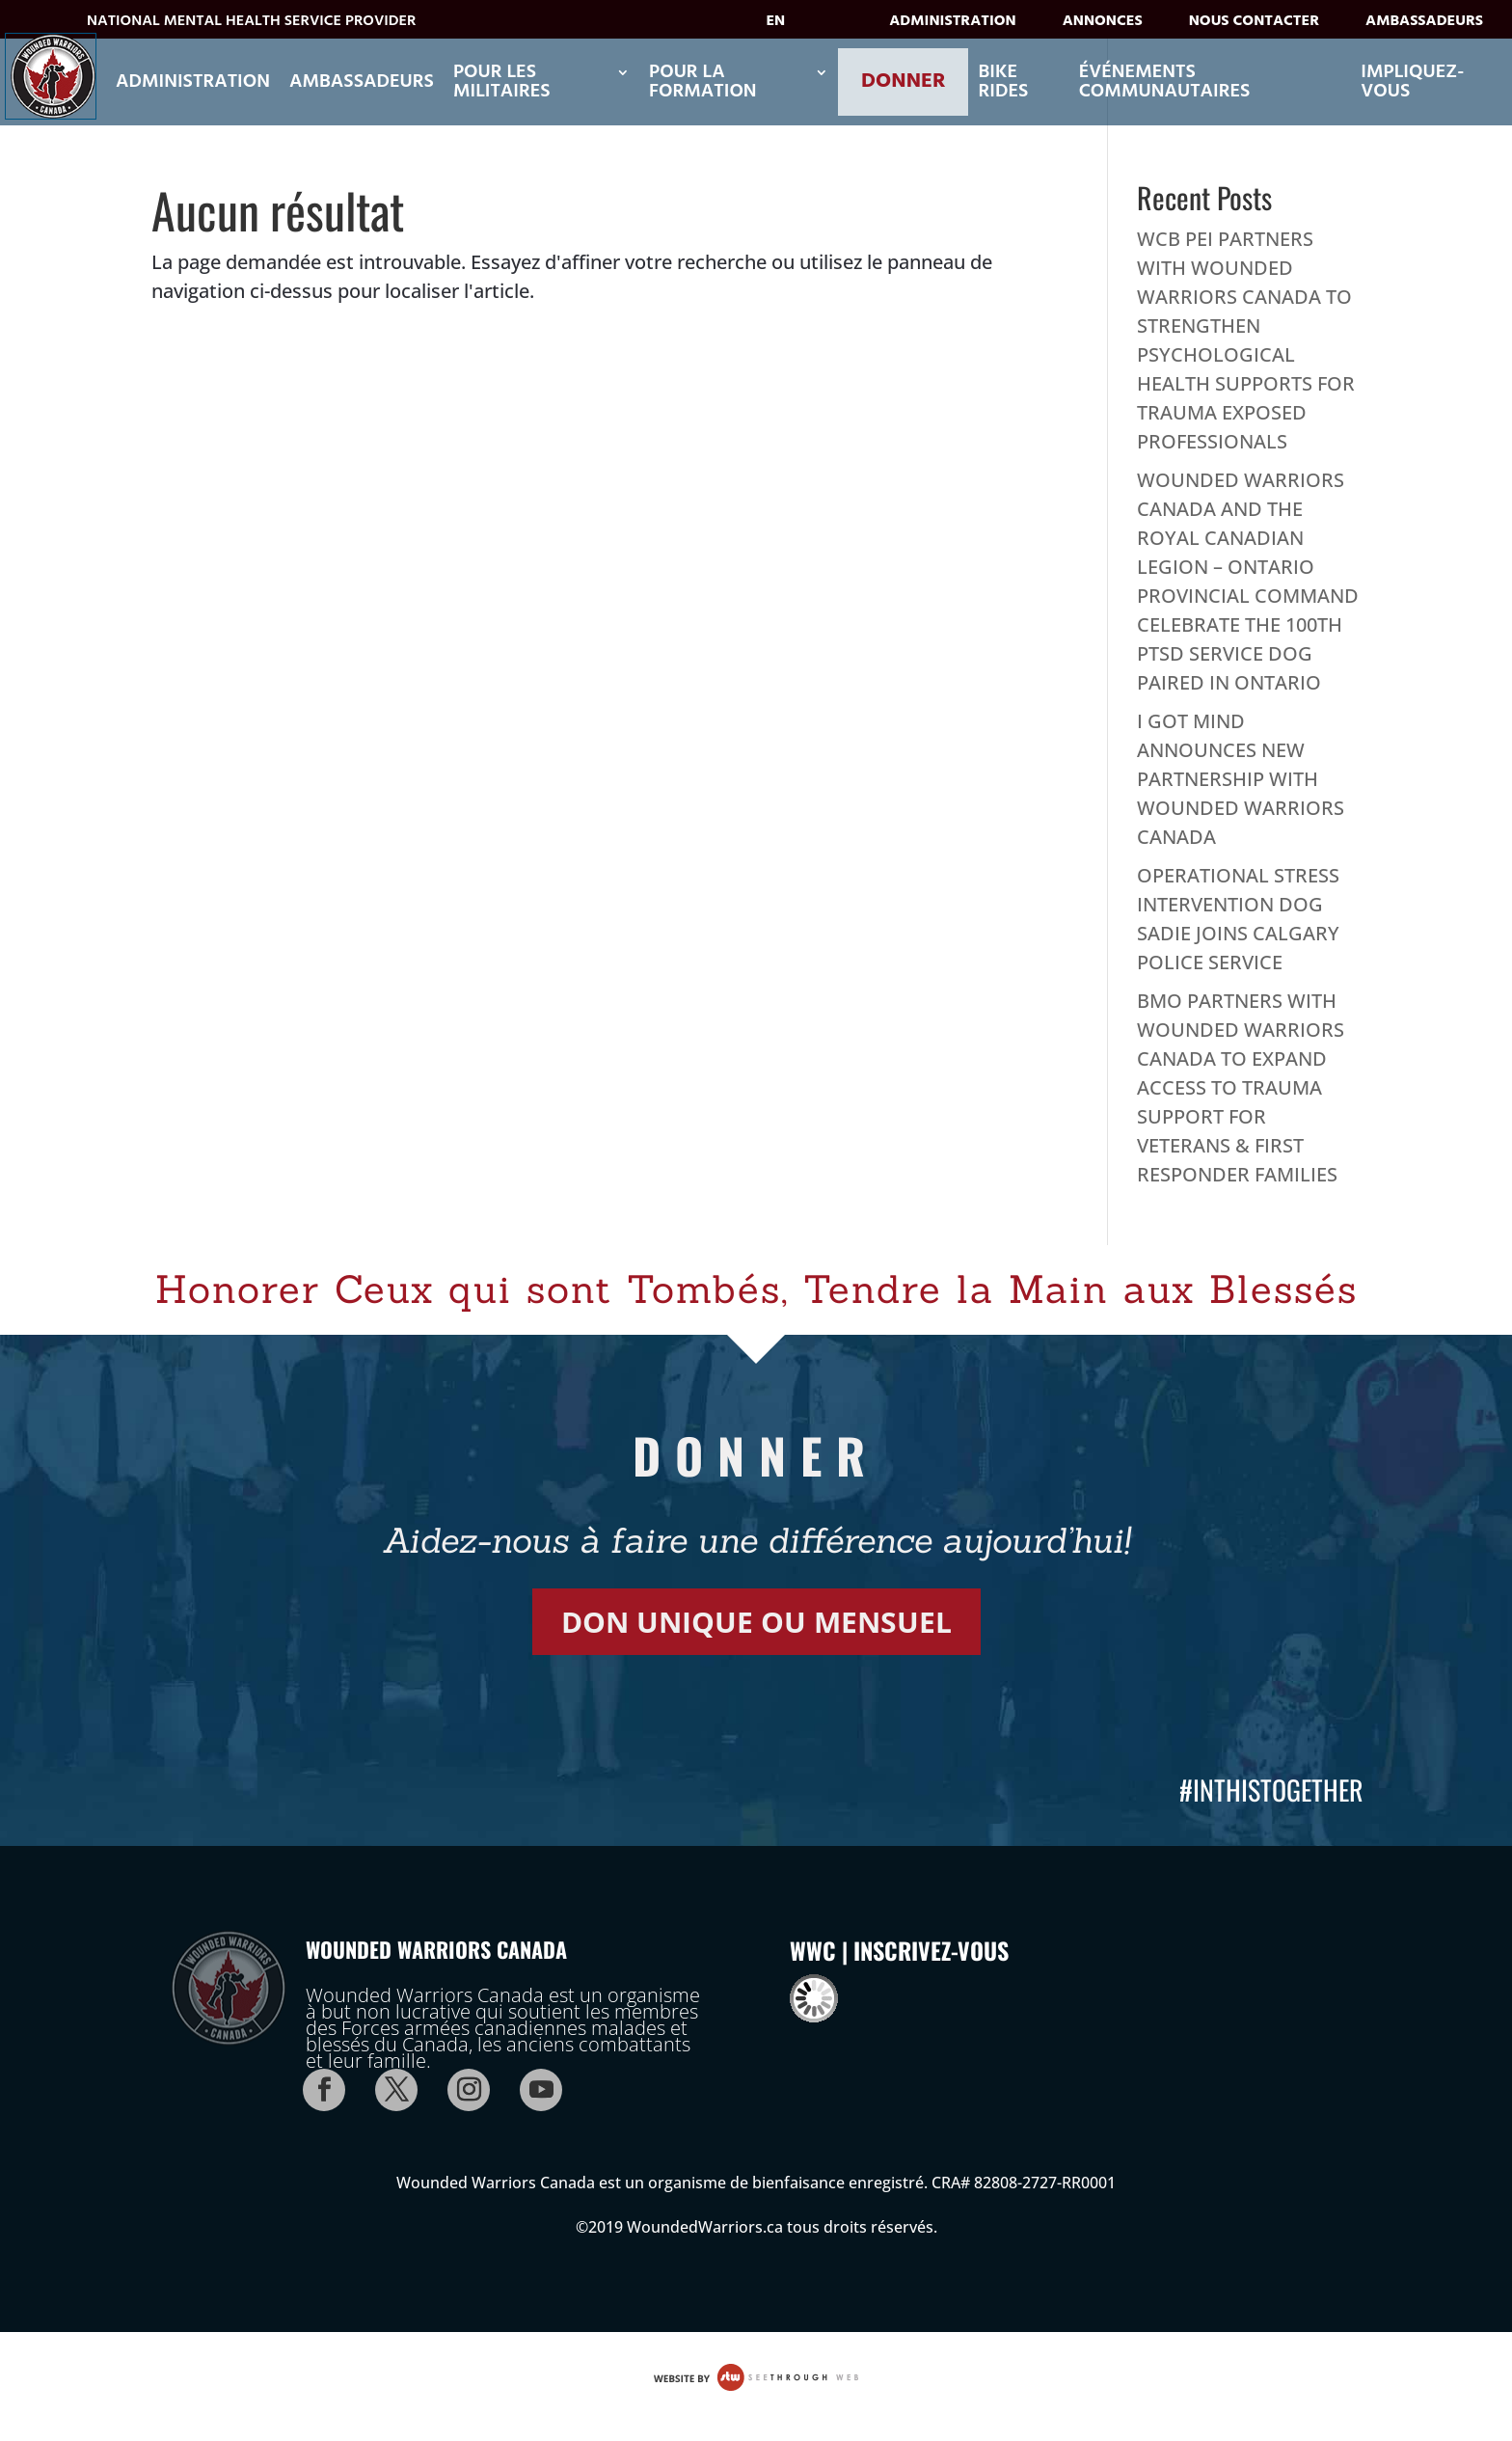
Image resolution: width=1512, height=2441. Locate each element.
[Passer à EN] (790, 27)
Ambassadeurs (1424, 24)
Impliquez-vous (1412, 82)
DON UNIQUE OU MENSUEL (756, 1621)
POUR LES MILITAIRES (502, 82)
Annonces (1103, 24)
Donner (903, 81)
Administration (952, 24)
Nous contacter (1254, 24)
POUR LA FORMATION (703, 82)
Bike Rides (1003, 82)
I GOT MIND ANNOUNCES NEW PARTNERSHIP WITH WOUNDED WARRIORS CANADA (1240, 779)
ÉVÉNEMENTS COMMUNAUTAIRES (1165, 82)
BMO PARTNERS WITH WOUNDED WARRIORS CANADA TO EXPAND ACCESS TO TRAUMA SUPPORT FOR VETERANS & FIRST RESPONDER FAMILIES (1240, 1087)
